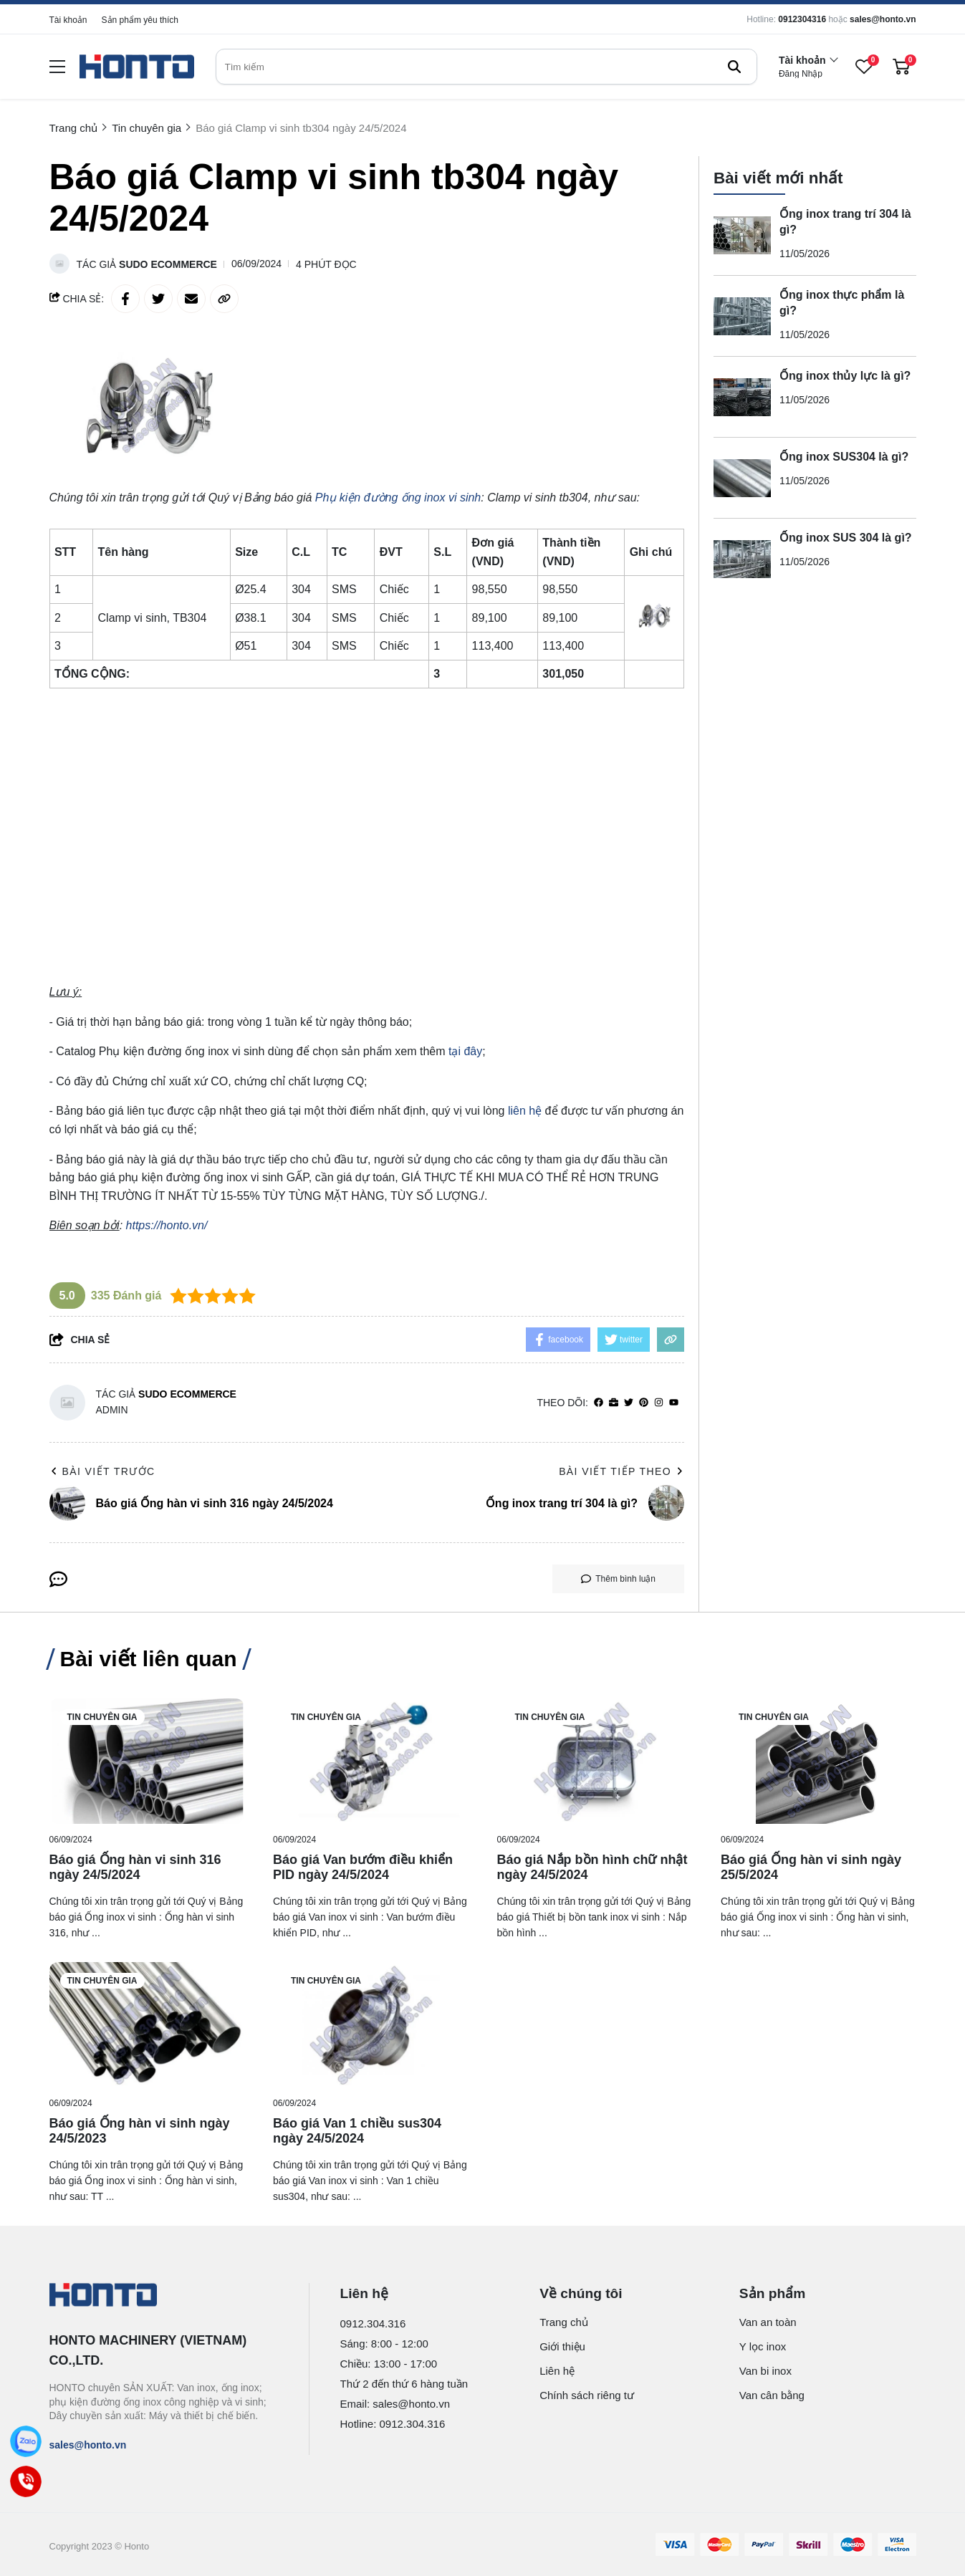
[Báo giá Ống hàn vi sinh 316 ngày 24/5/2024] (147, 1761)
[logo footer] (163, 2296)
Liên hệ (557, 2371)
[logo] (137, 67)
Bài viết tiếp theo (621, 1471)
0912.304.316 (373, 2323)
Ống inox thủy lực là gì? (845, 366)
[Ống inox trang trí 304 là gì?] (742, 225)
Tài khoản (68, 20)
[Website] (613, 1403)
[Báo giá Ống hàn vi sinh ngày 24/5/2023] (147, 2024)
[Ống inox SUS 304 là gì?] (742, 549)
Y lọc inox (762, 2346)
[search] (486, 67)
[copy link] (224, 298)
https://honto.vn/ (167, 1225)
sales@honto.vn (883, 19)
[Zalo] (26, 2441)
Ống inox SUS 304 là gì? (845, 528)
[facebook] (598, 1403)
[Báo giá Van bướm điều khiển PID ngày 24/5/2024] (371, 1761)
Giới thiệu (562, 2346)
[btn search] (734, 66)
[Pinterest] (643, 1403)
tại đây (465, 1051)
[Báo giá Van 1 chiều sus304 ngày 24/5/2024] (371, 2024)
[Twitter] (628, 1403)
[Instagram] (658, 1403)
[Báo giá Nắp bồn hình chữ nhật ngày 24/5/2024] (595, 1761)
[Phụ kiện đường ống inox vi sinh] (398, 497)
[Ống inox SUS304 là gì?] (742, 468)
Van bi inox (765, 2371)
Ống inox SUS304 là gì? (843, 447)
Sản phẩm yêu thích (140, 20)
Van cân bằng (772, 2395)
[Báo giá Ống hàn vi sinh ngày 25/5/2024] (818, 1761)
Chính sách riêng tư (586, 2395)
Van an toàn (768, 2322)
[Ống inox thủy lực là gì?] (742, 387)
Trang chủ (563, 2322)
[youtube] (673, 1403)
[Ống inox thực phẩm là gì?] (742, 306)
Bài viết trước (102, 1471)
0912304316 (802, 19)
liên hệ (525, 1111)
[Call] (26, 2481)
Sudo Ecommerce (168, 264)
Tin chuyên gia (102, 1717)
